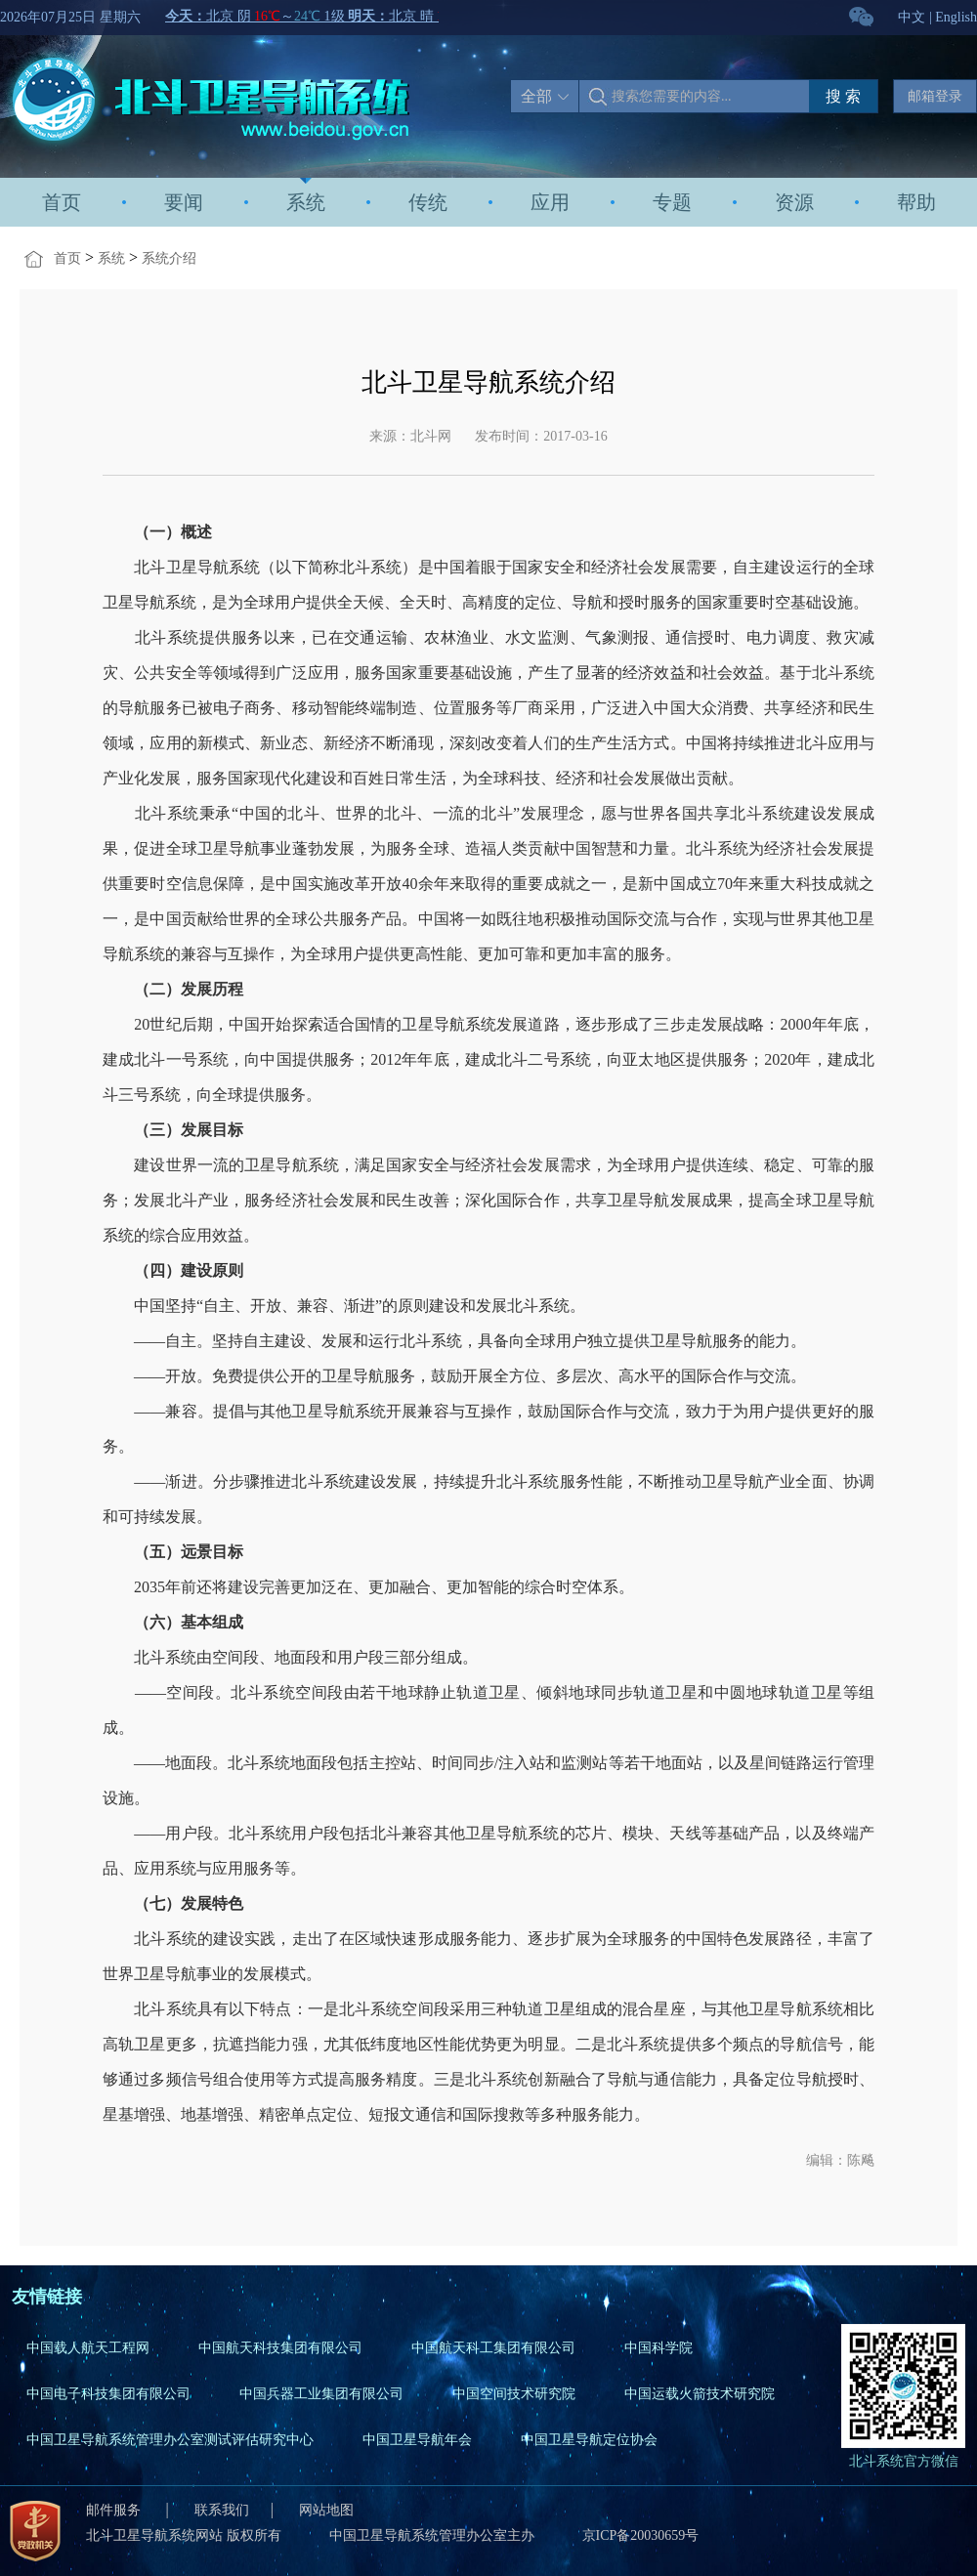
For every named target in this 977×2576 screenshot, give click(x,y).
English (956, 17)
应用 (550, 202)
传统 (427, 202)
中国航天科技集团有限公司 (280, 2348)
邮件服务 (115, 2510)
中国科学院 (658, 2348)
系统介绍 (169, 258)
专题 (672, 202)
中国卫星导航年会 (417, 2439)
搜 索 (843, 96)
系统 (305, 202)
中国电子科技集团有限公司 (108, 2393)
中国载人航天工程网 (87, 2348)
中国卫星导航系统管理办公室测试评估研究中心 (170, 2439)
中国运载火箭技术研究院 (699, 2393)
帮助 (916, 202)
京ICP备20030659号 (641, 2535)
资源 (794, 202)
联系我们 (221, 2510)
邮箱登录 (935, 96)
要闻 (183, 202)
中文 (911, 17)
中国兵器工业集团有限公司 (321, 2393)
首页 (61, 202)
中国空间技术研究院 (513, 2393)
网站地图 (326, 2510)
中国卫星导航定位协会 (589, 2439)
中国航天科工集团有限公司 (493, 2348)
